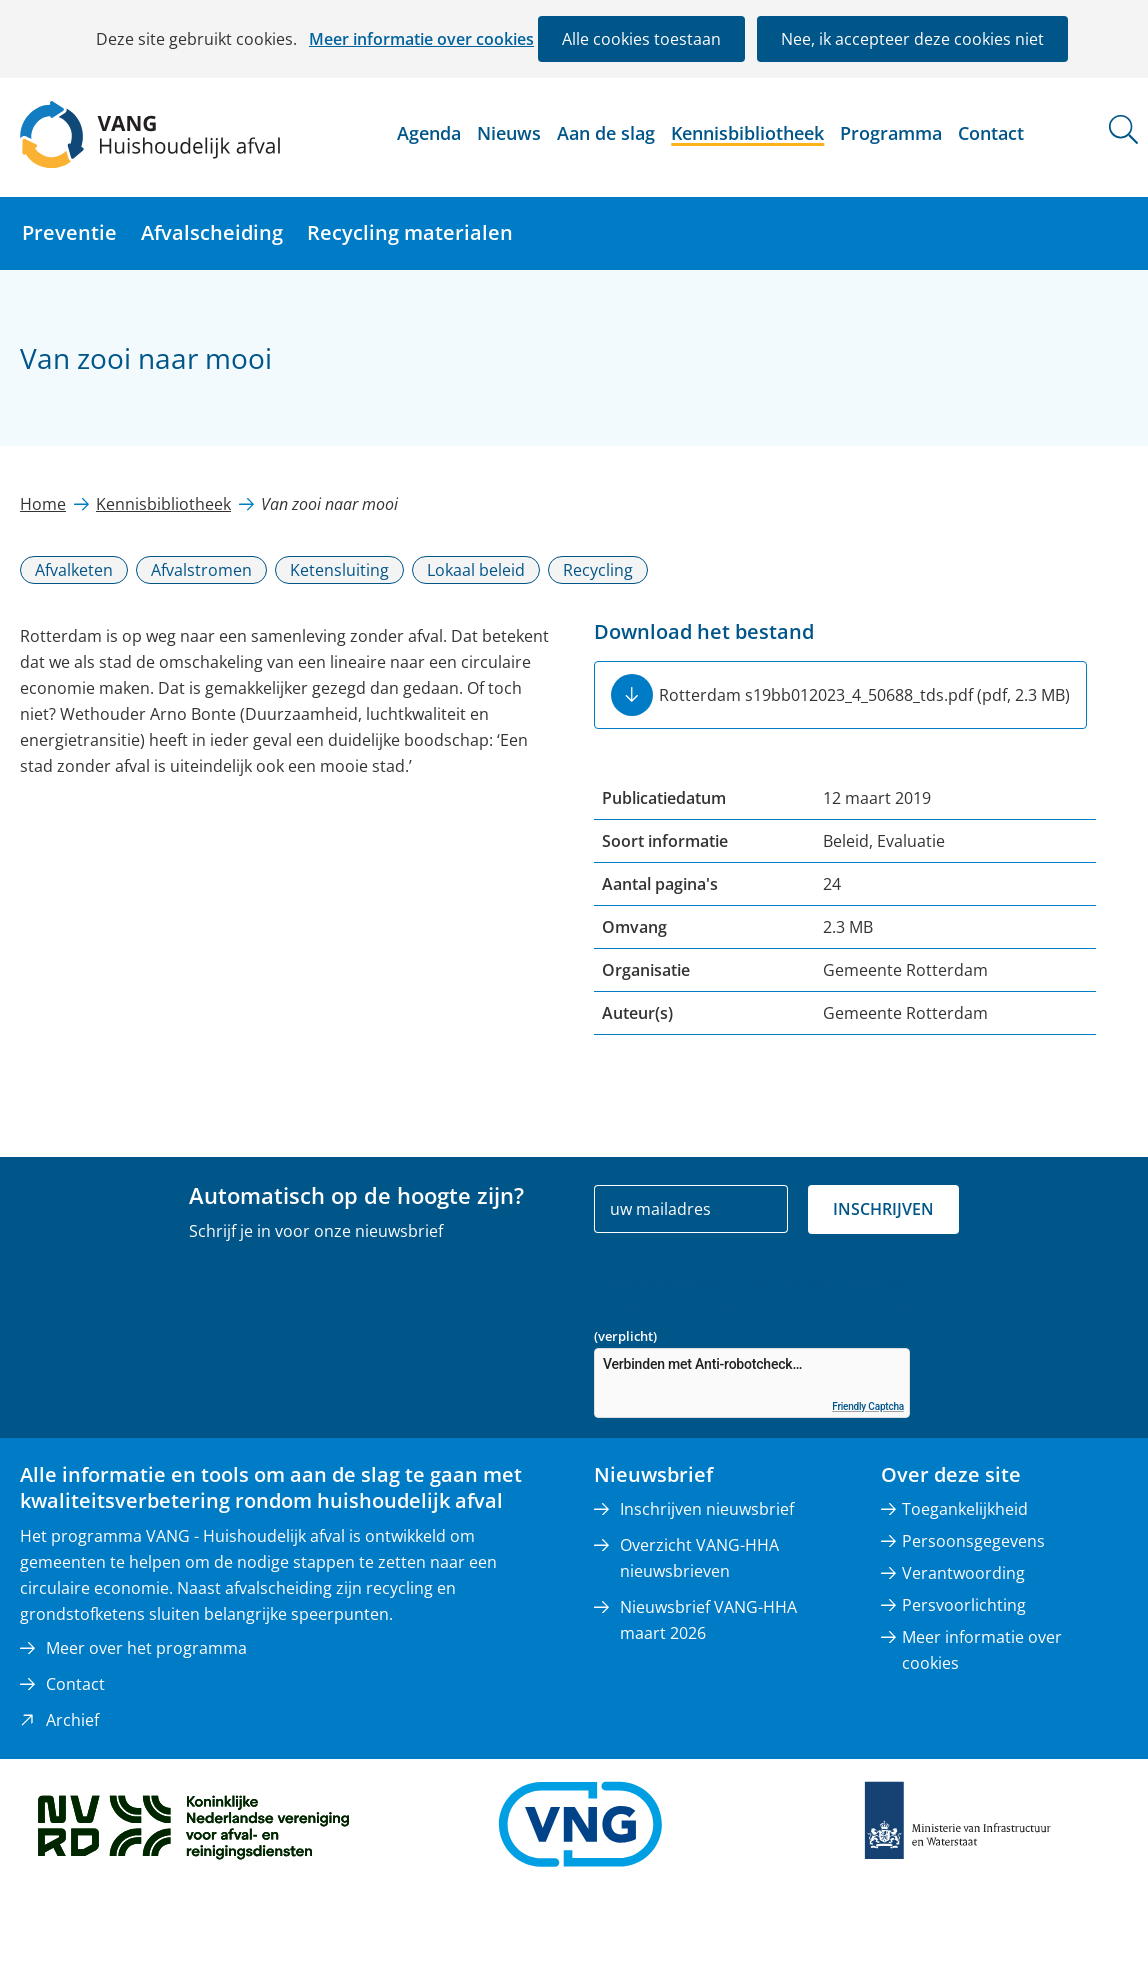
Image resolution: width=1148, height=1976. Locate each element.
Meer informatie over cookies (421, 39)
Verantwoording (963, 1573)
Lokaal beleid (476, 570)
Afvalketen (74, 570)
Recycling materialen (410, 232)
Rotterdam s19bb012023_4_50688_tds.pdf (864, 695)
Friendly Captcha (868, 1406)
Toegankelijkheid (965, 1509)
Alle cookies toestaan (641, 39)
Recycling (598, 570)
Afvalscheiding (212, 232)
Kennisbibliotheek (747, 133)
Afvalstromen (201, 570)
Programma (891, 133)
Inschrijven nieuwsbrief (707, 1509)
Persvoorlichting (964, 1605)
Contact (991, 133)
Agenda (429, 133)
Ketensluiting (339, 570)
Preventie (69, 232)
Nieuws (509, 133)
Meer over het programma (146, 1648)
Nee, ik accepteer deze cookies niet (912, 39)
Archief (72, 1720)
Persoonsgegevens (973, 1541)
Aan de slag (606, 133)
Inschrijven (883, 1209)
